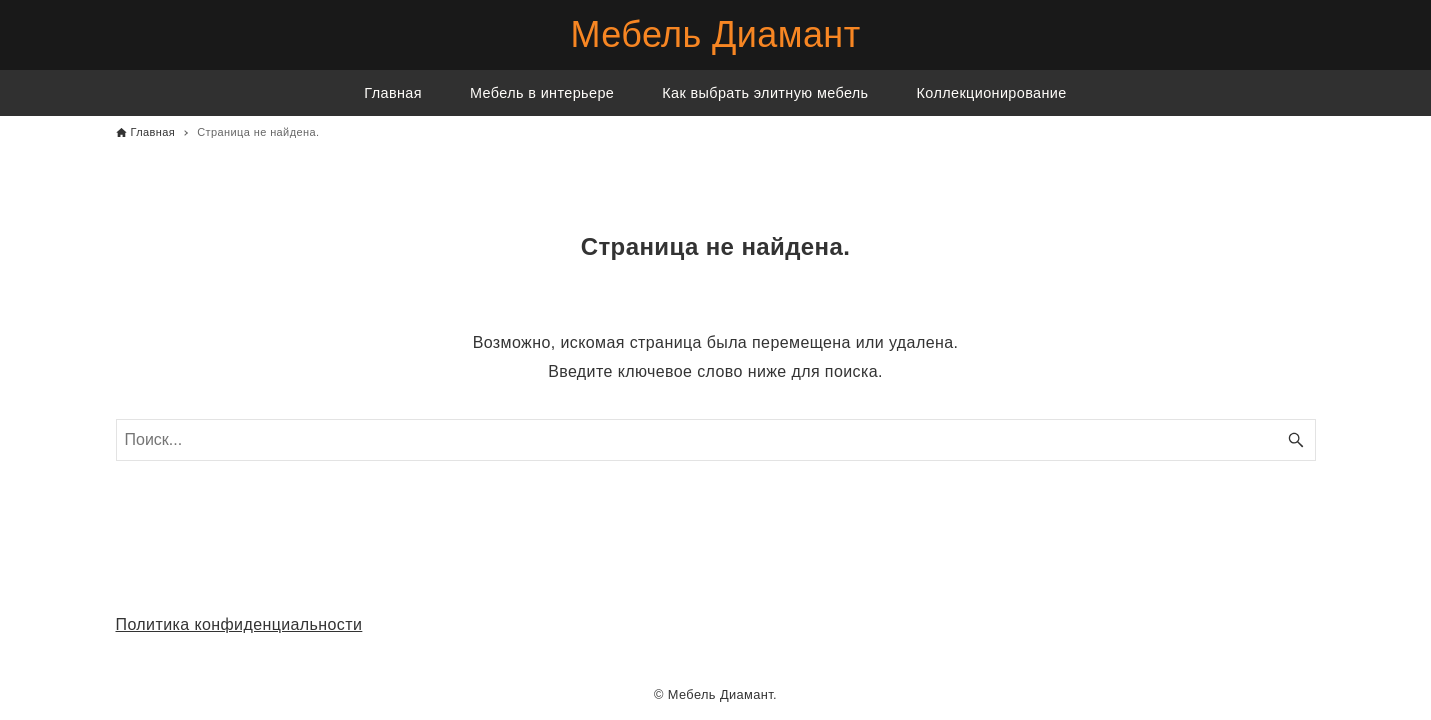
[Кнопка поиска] (1296, 440)
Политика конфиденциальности (239, 624)
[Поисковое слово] (716, 440)
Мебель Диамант (715, 34)
